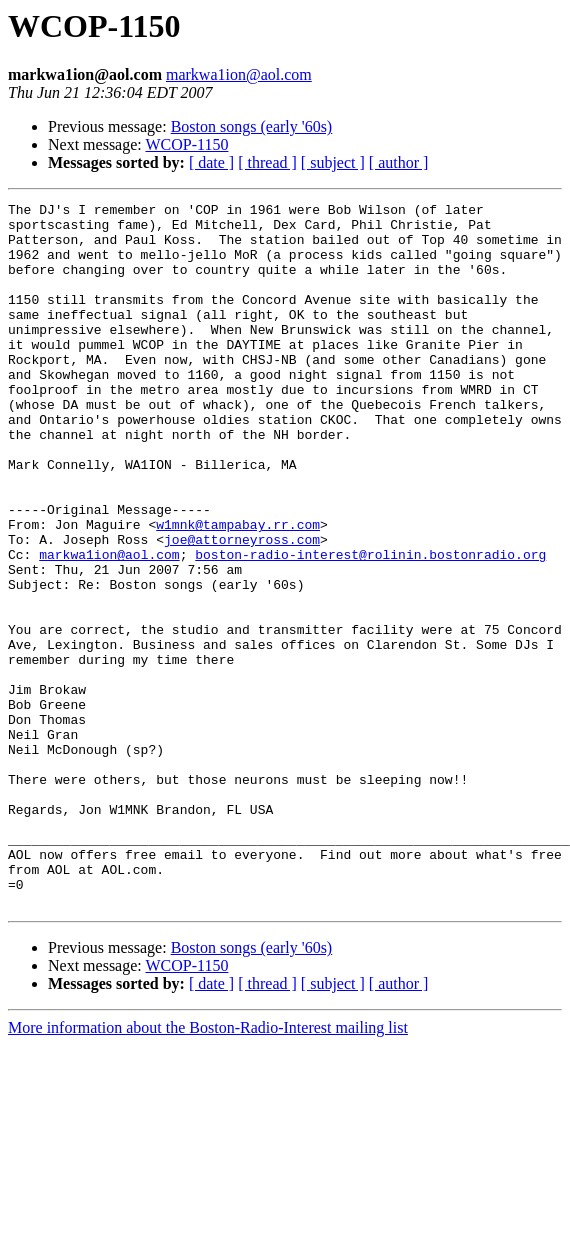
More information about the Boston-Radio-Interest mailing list (208, 1168)
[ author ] (399, 162)
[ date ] (211, 162)
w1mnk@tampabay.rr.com (238, 590)
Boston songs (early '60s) (252, 126)
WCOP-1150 (186, 144)
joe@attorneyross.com (242, 608)
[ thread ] (267, 162)
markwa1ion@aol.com (239, 74)
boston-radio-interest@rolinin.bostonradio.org (370, 626)
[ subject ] (333, 162)
